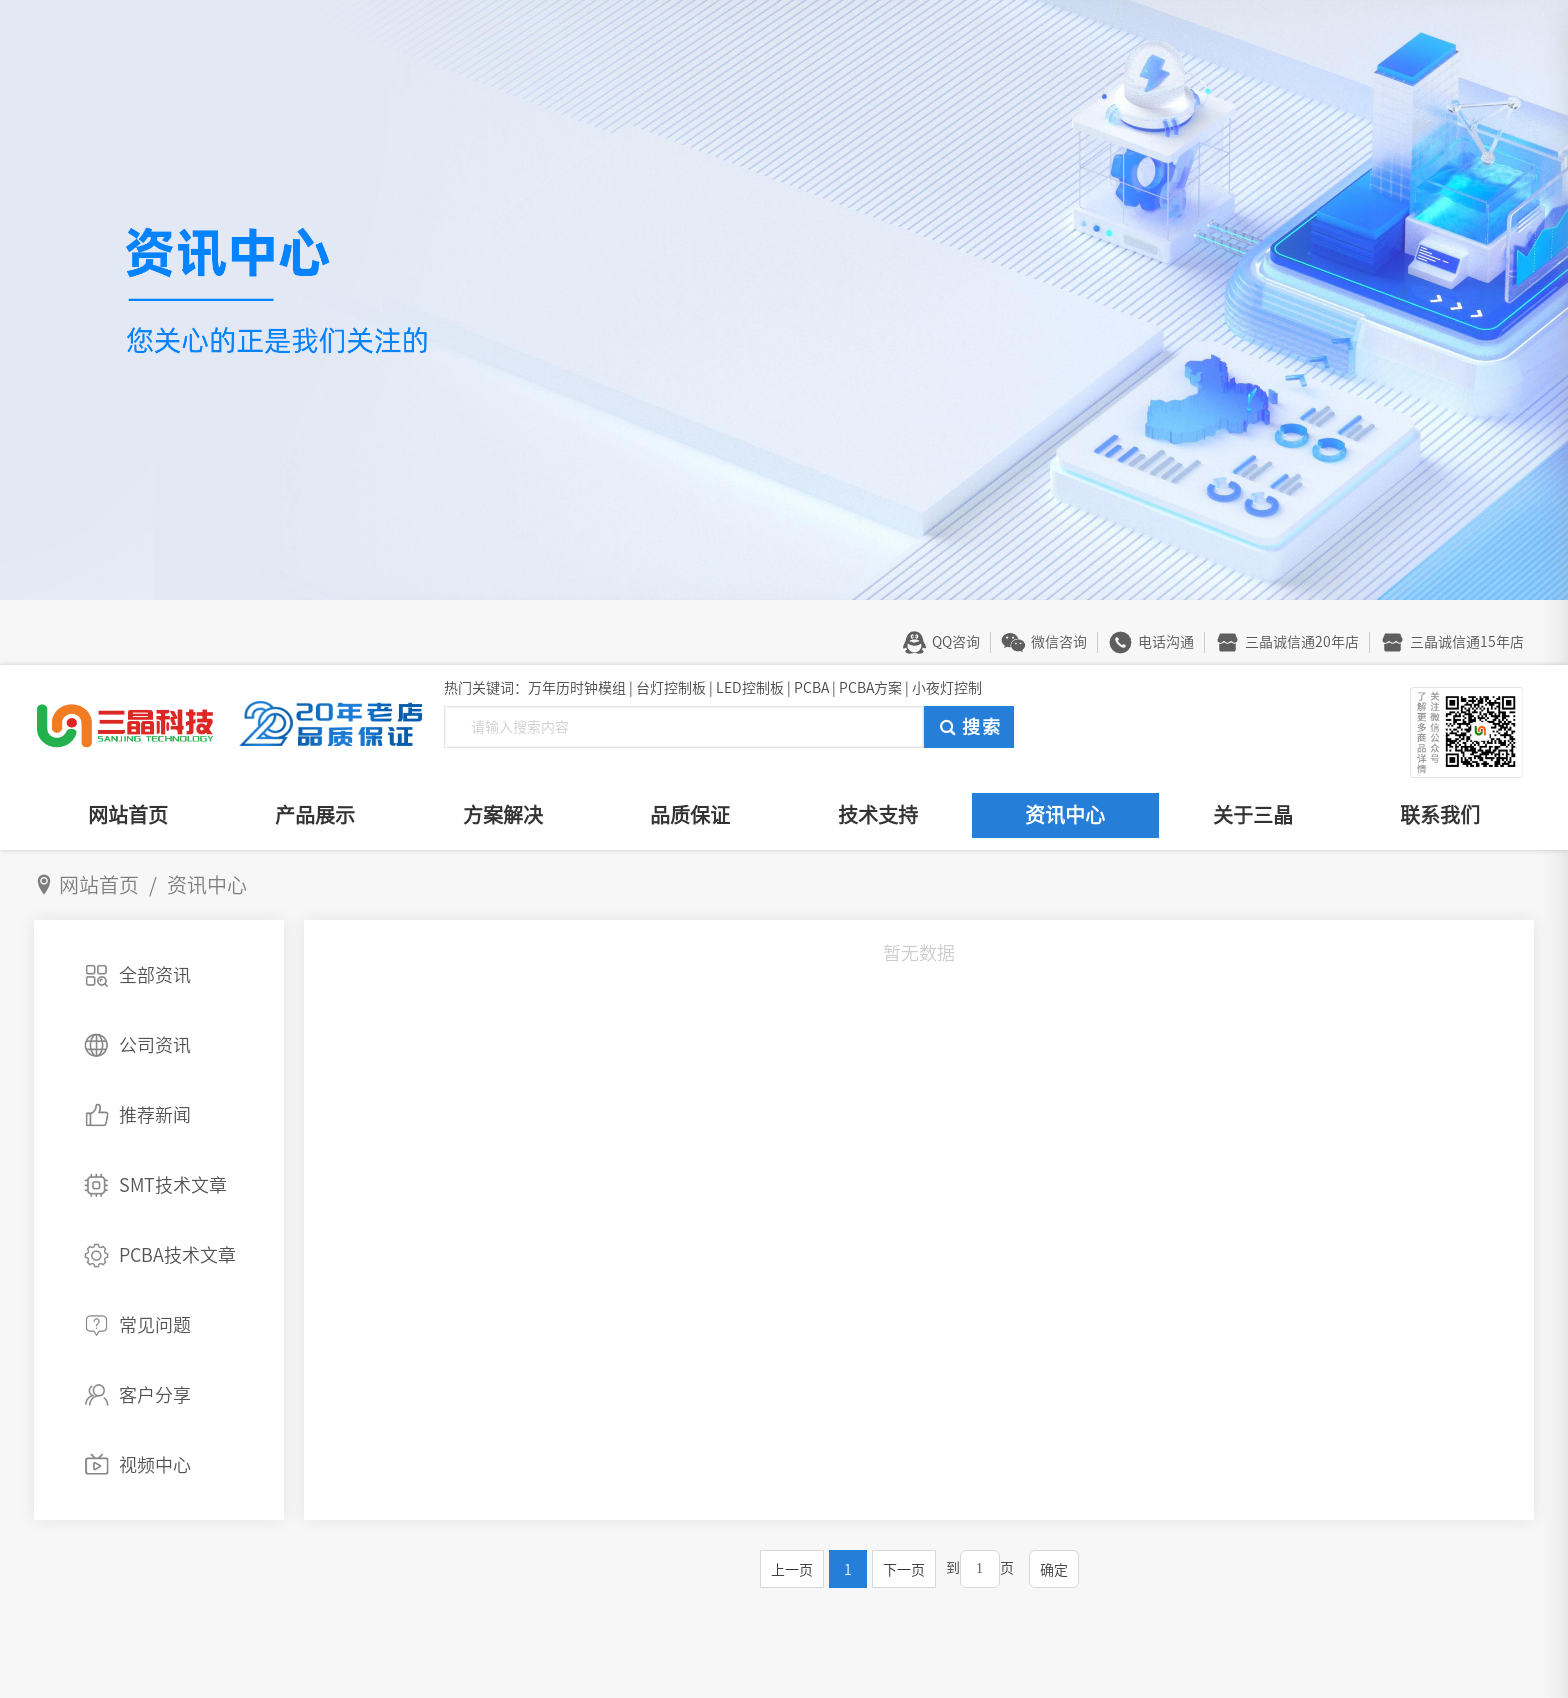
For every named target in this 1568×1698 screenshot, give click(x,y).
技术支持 (878, 815)
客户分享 (155, 1395)
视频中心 (155, 1465)
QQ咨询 (956, 642)
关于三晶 (1253, 815)
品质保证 (690, 815)
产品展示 (315, 815)
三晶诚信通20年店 (1302, 642)
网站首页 (128, 815)
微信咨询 (1059, 642)
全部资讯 (155, 975)
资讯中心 (1065, 815)
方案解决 (503, 815)
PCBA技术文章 (177, 1255)
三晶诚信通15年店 (1467, 642)
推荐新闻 (155, 1115)
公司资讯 (155, 1045)
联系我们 (1440, 815)
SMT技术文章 (173, 1185)
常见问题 (155, 1325)
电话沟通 (1166, 642)
